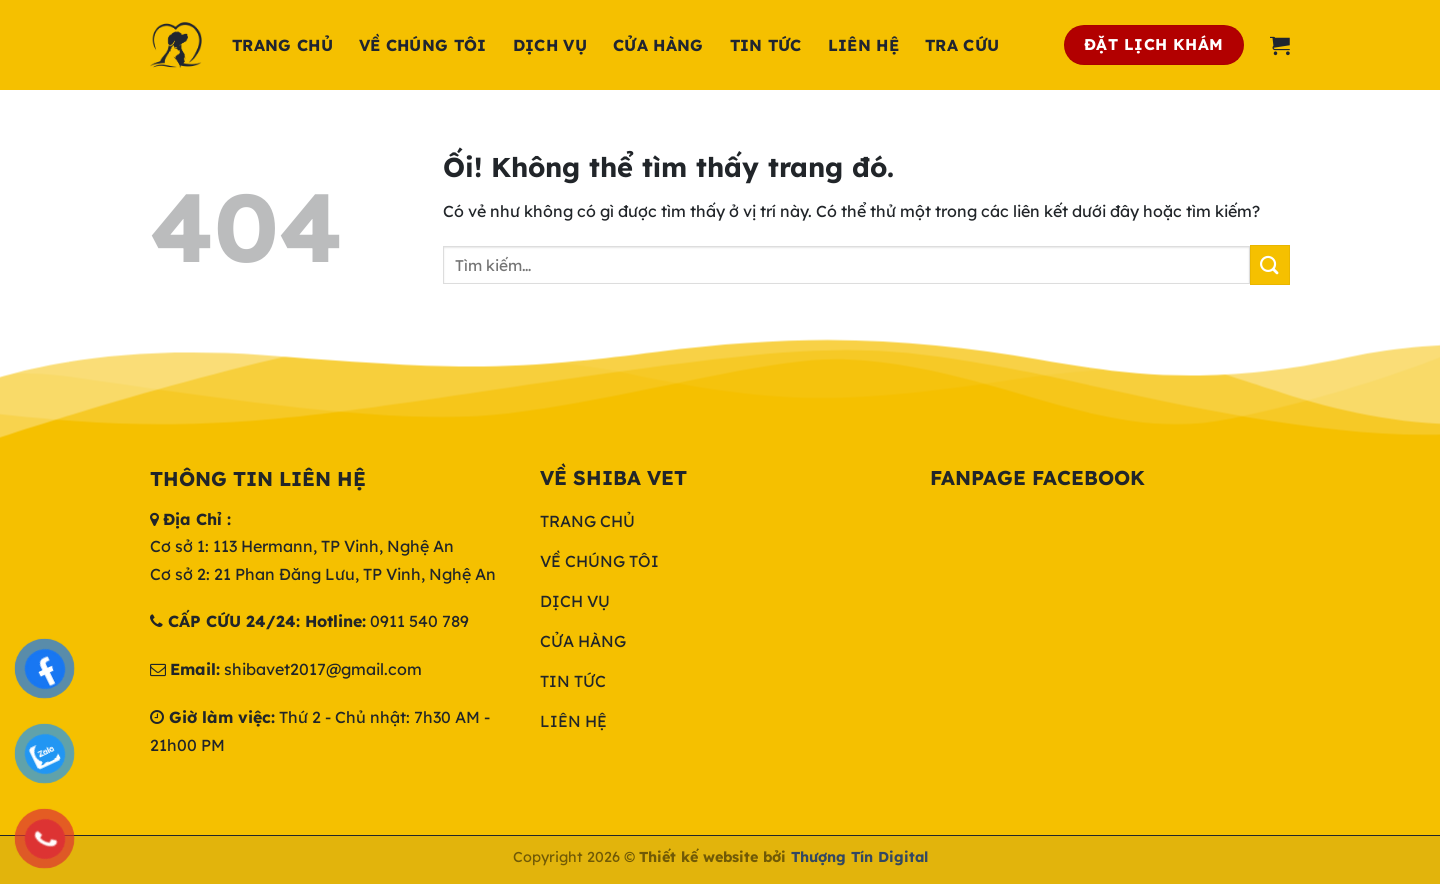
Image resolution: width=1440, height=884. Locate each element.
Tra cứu (962, 45)
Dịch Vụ (550, 45)
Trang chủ (282, 45)
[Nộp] (1270, 264)
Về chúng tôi (423, 45)
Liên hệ (863, 45)
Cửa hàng (658, 45)
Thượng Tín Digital (859, 857)
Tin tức (766, 45)
